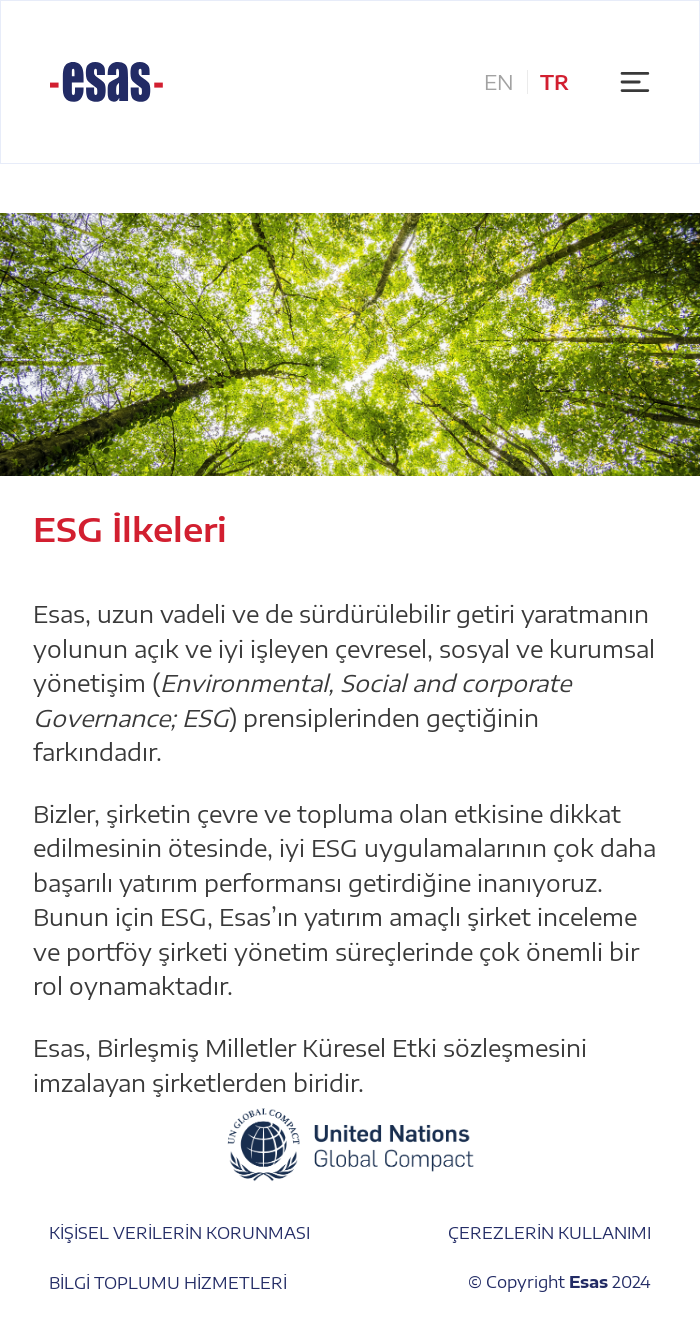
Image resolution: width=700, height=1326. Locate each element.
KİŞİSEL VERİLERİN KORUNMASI (179, 1232)
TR (554, 82)
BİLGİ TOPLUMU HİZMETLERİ (168, 1281)
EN (499, 82)
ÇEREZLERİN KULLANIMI (549, 1232)
